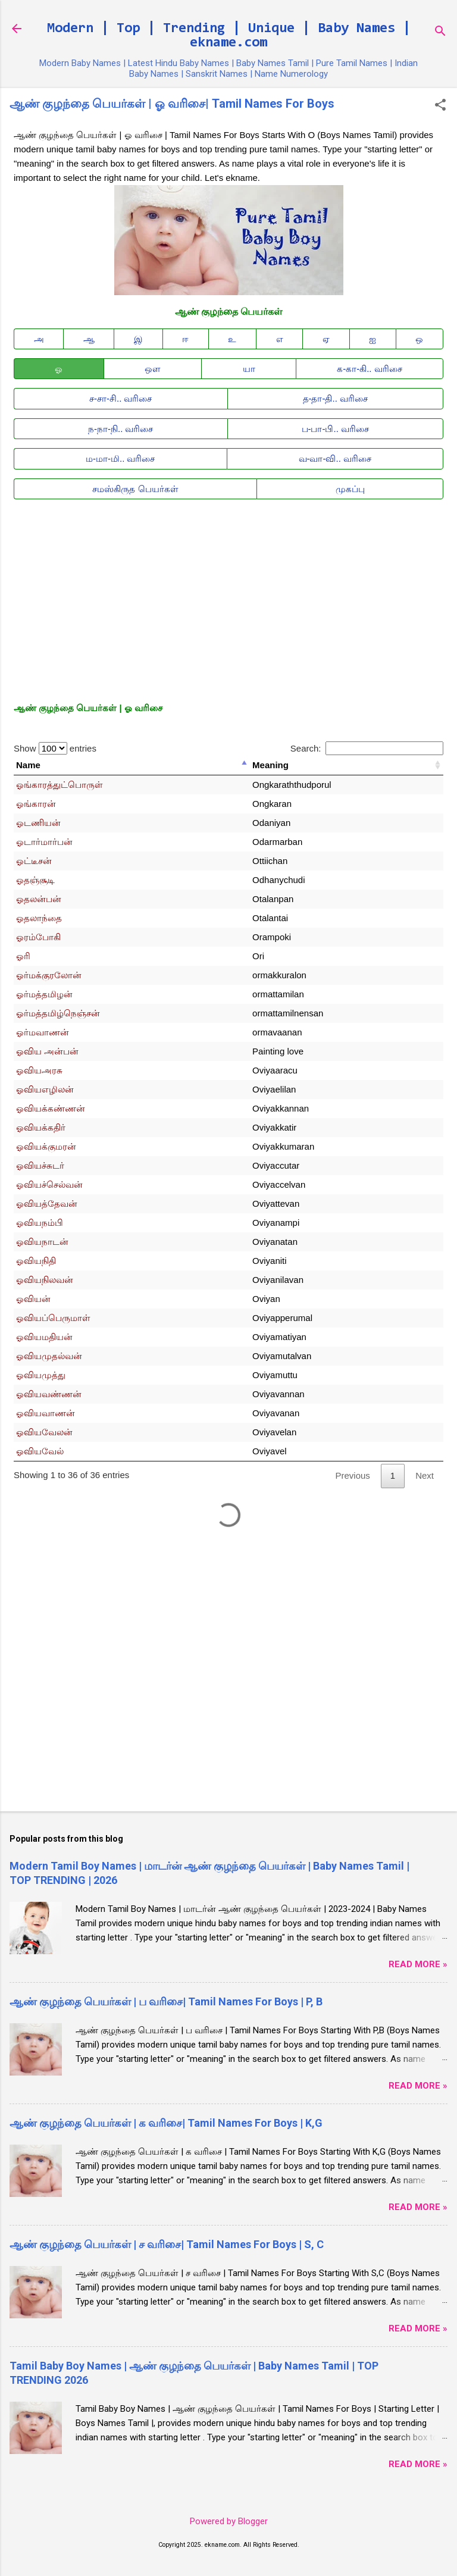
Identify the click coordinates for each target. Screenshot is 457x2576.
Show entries (55, 748)
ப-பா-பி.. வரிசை (336, 429)
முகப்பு (350, 489)
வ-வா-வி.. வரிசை (335, 458)
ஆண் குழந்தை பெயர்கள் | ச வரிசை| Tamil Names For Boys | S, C (167, 2244)
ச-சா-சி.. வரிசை (120, 398)
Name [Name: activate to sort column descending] (28, 765)
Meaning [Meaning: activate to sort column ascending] (270, 765)
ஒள (153, 369)
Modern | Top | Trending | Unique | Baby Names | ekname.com (229, 35)
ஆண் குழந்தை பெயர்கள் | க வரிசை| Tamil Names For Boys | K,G (166, 2123)
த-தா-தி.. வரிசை (335, 398)
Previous (352, 1475)
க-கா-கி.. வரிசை (369, 369)
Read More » (418, 1964)
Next (424, 1475)
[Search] (440, 32)
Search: (366, 748)
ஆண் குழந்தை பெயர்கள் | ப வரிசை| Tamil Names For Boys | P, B (166, 2001)
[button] (440, 106)
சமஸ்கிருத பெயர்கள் (135, 489)
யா (249, 369)
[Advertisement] (228, 591)
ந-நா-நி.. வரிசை (121, 429)
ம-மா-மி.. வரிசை (120, 458)
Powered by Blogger (229, 2521)
